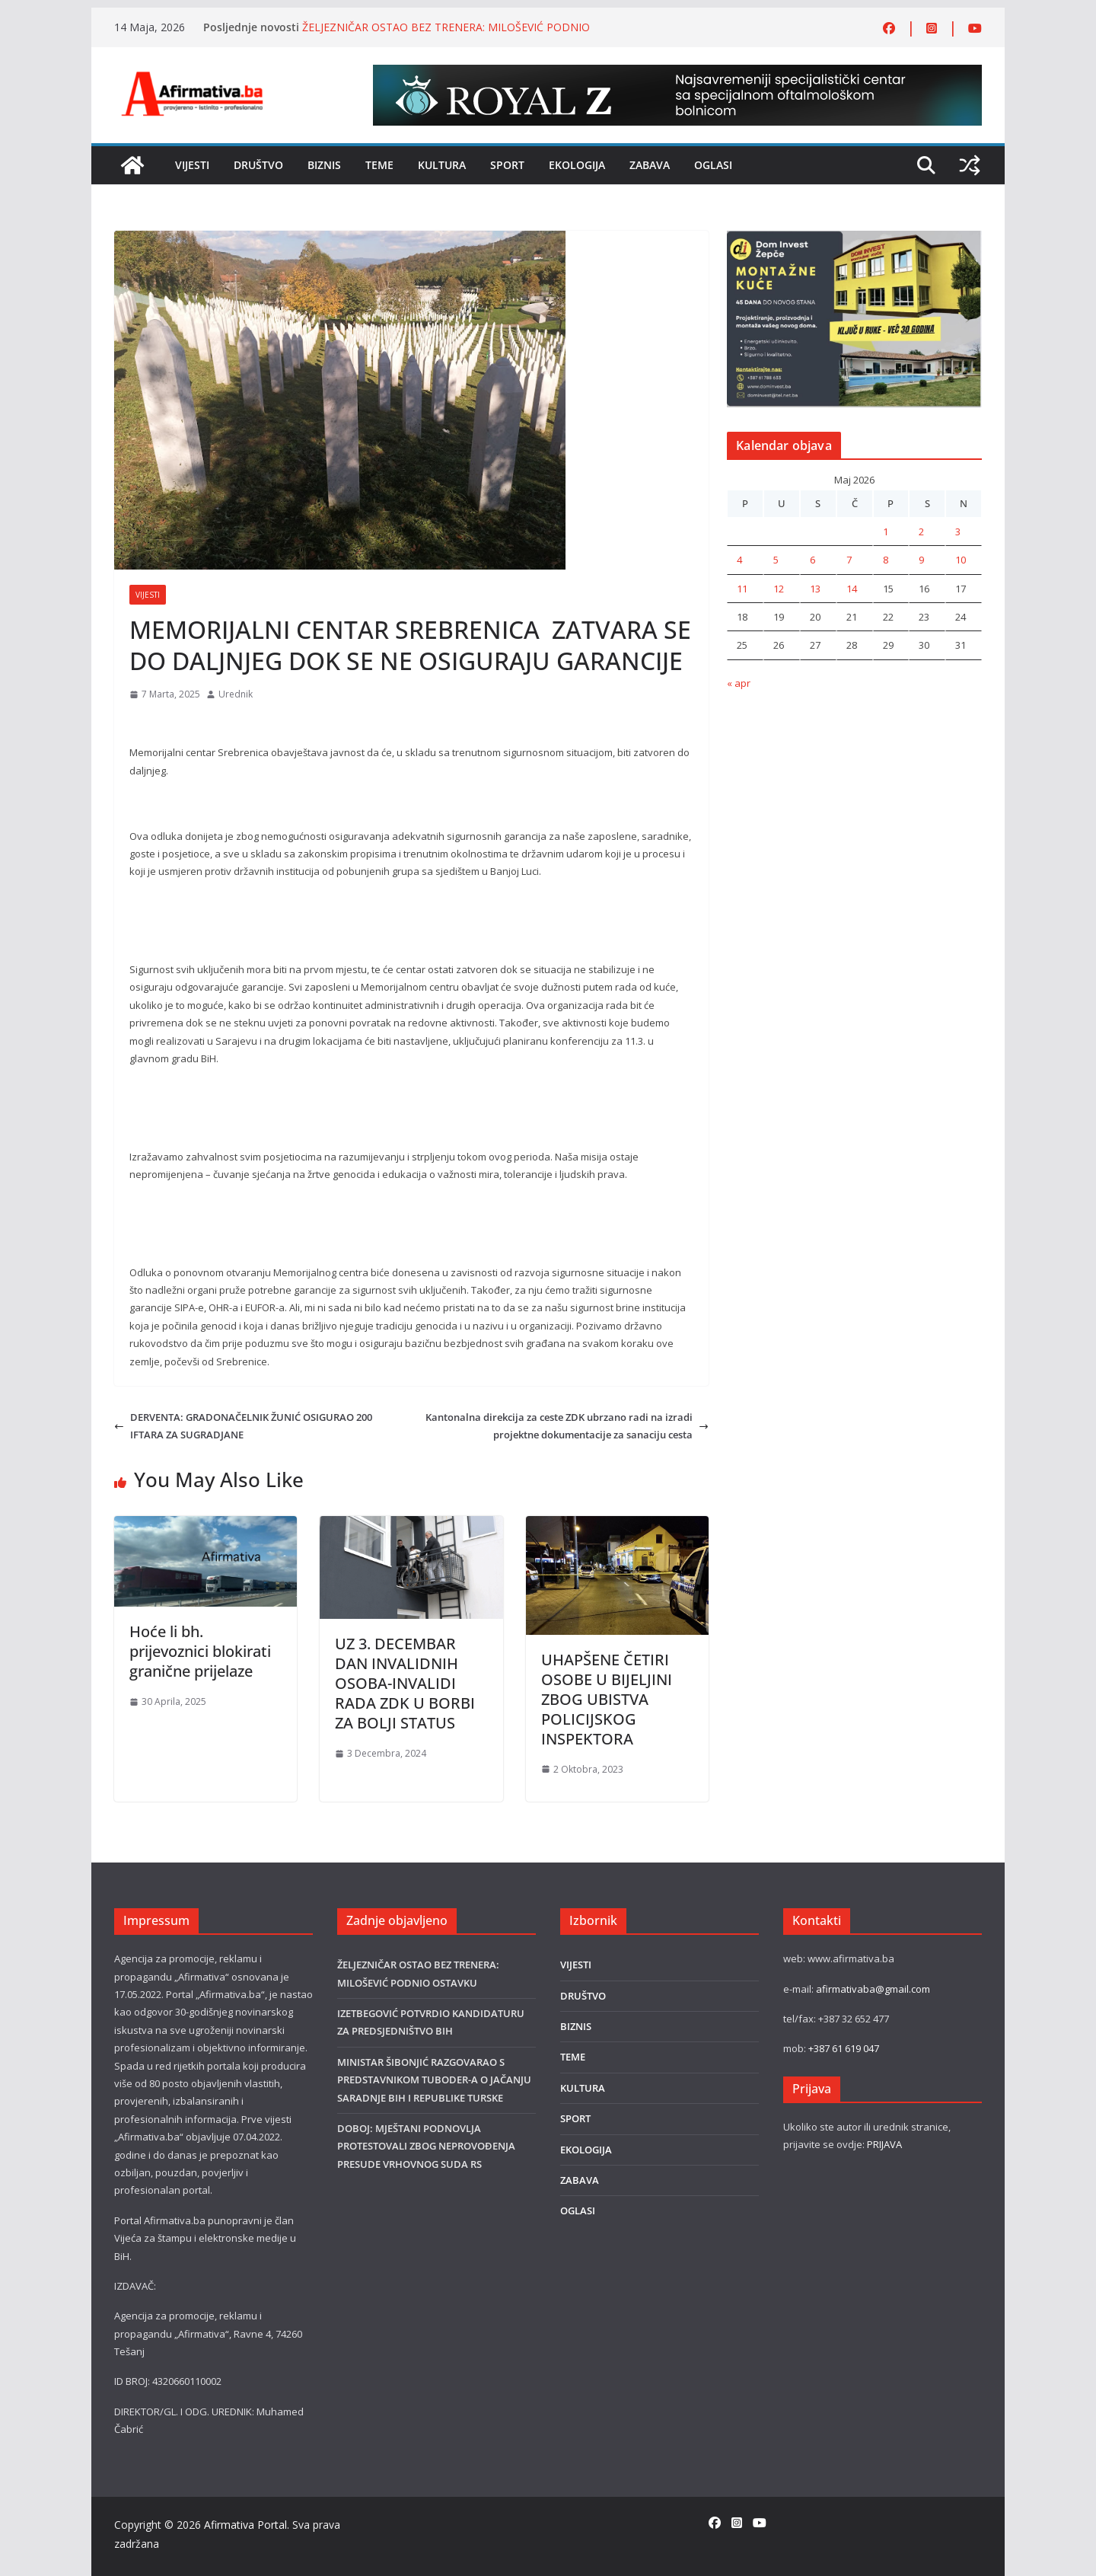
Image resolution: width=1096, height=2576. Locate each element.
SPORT (507, 165)
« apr (738, 683)
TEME (379, 165)
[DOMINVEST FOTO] (854, 239)
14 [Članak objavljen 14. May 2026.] (851, 588)
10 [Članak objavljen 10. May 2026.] (960, 560)
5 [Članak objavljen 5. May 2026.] (776, 560)
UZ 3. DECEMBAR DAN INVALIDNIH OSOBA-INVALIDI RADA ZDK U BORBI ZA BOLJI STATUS (405, 1683)
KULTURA (442, 165)
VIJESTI (192, 165)
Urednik (235, 694)
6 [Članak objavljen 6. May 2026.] (812, 560)
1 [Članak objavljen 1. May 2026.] (885, 531)
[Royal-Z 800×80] (677, 73)
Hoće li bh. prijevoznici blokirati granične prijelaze (200, 1651)
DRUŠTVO (258, 165)
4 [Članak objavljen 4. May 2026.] (739, 560)
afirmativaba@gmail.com (873, 1989)
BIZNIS (324, 165)
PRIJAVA (884, 2144)
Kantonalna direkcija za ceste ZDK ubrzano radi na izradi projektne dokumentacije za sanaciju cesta (567, 1425)
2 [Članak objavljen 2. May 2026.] (921, 531)
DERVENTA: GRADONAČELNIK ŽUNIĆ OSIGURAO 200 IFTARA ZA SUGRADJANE (243, 1425)
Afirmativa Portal (245, 2524)
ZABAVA (649, 165)
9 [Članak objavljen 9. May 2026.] (921, 560)
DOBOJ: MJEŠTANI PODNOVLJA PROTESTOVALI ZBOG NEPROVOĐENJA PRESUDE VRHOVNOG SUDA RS (426, 2146)
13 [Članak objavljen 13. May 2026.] (815, 588)
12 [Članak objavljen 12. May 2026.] (778, 588)
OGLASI (713, 165)
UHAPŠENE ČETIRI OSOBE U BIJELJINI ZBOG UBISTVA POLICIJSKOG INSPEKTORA (606, 1699)
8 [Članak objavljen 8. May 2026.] (885, 560)
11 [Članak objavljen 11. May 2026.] (742, 588)
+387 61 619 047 (843, 2048)
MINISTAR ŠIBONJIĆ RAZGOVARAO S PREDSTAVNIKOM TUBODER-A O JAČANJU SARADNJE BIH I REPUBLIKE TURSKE (434, 2080)
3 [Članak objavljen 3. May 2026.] (958, 531)
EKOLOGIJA (577, 165)
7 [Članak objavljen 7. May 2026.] (849, 560)
